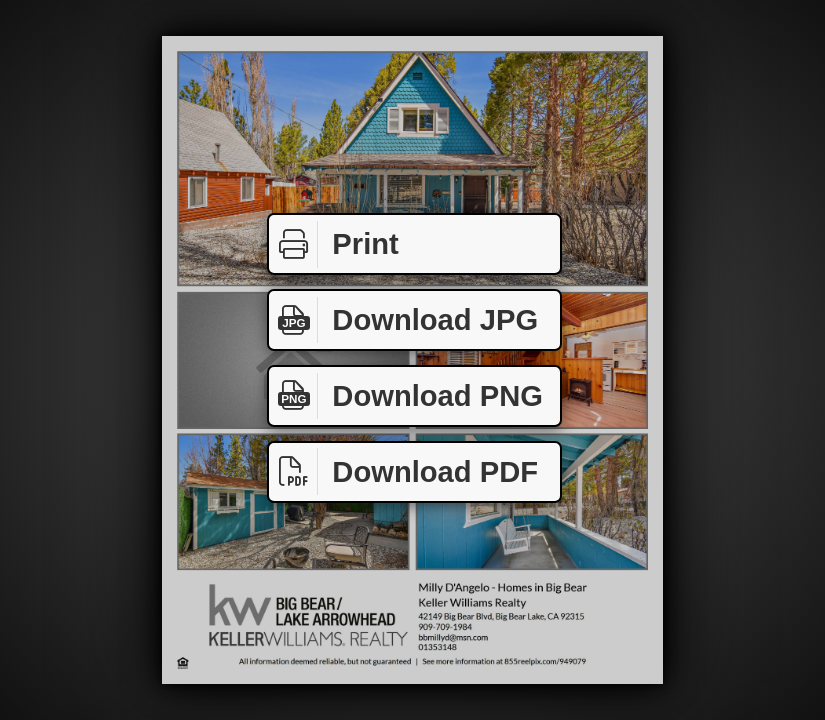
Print (334, 244)
